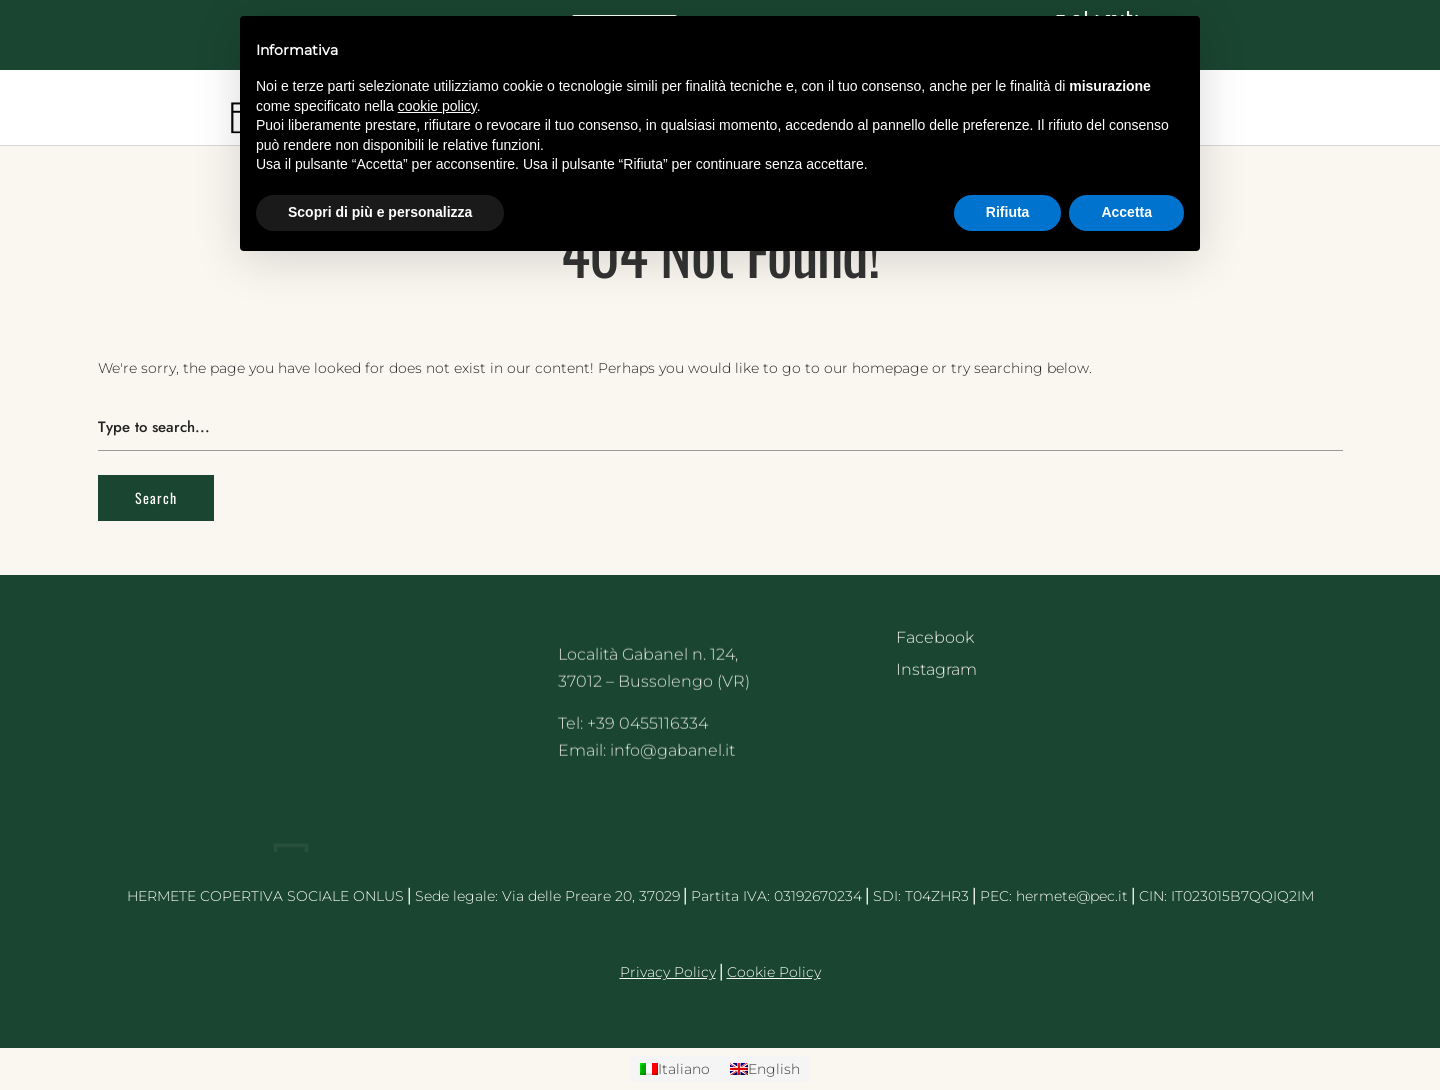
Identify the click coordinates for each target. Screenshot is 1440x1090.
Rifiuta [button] (1008, 212)
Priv (633, 972)
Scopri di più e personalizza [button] (380, 212)
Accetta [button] (1126, 212)
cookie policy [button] (437, 106)
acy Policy (681, 972)
